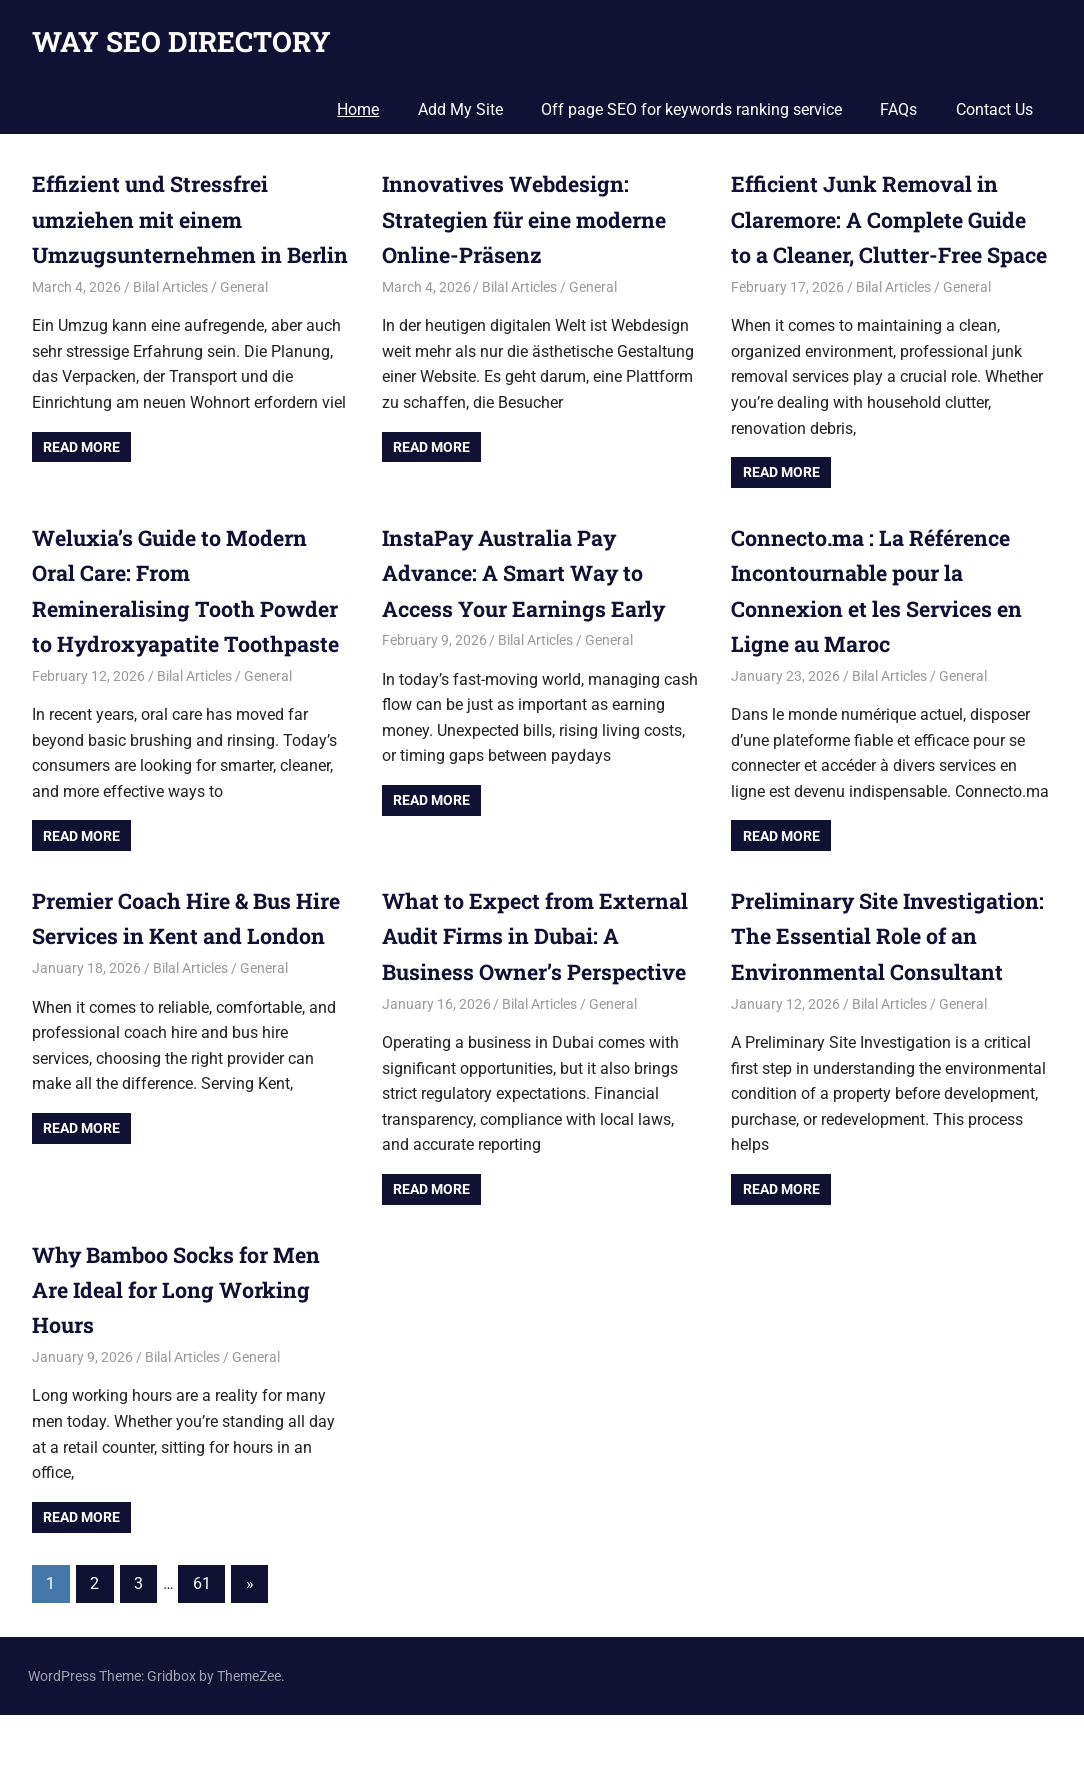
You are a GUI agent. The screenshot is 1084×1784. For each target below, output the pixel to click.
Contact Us (994, 109)
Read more (81, 482)
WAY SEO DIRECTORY (181, 41)
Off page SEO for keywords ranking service (691, 109)
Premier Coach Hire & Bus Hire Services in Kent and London (166, 970)
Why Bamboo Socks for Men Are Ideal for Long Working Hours (180, 1358)
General (244, 322)
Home (358, 109)
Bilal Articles (170, 322)
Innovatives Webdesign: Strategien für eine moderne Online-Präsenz (530, 218)
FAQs (898, 109)
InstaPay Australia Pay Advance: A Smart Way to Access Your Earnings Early (527, 607)
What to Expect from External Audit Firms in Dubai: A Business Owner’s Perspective (539, 970)
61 (202, 1652)
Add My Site (460, 109)
